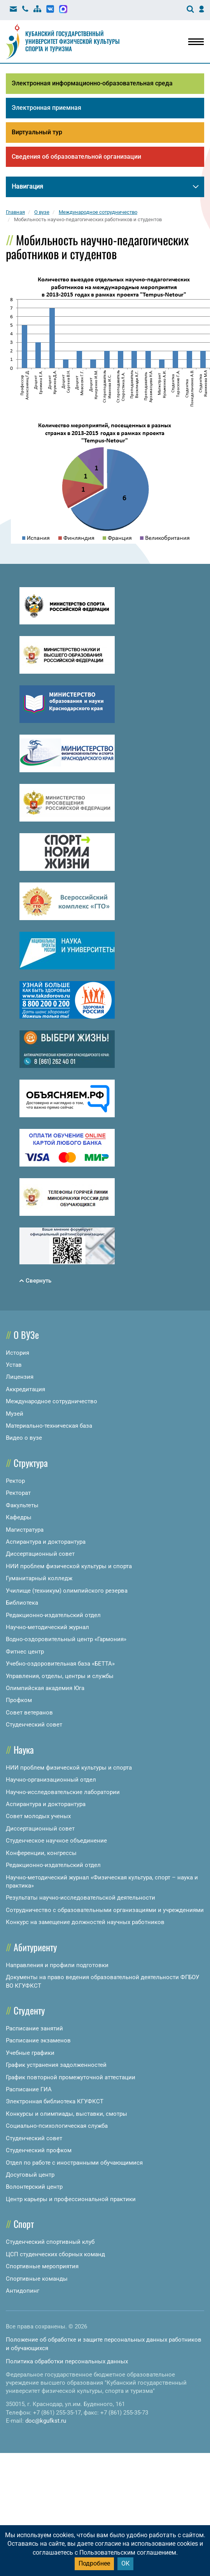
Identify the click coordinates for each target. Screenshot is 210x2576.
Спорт (24, 2226)
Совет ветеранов (29, 1714)
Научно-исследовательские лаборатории (63, 1793)
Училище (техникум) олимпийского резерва (67, 1592)
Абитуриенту (35, 1948)
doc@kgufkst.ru (45, 2422)
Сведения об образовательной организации (76, 157)
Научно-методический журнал (47, 1628)
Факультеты (22, 1506)
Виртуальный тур (37, 133)
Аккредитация (25, 1390)
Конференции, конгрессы (41, 1854)
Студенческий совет (34, 1726)
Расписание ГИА (29, 2091)
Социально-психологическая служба (57, 2127)
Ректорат (18, 1494)
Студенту (29, 2012)
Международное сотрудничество (51, 1403)
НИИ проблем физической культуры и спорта (69, 1567)
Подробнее (94, 2563)
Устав (14, 1366)
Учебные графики (30, 2054)
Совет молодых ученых (38, 1818)
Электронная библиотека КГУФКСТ (54, 2103)
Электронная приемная (46, 108)
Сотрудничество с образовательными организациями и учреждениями (105, 1911)
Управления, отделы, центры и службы (60, 1677)
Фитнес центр (25, 1653)
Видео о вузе (24, 1439)
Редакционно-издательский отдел (53, 1616)
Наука (24, 1751)
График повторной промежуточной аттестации (70, 2078)
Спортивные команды (37, 2280)
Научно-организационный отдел (51, 1781)
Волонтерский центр (34, 2188)
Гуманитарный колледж (39, 1580)
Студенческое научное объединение (56, 1842)
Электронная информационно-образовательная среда (92, 83)
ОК (125, 2563)
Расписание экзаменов (38, 2042)
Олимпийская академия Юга (45, 1690)
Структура (31, 1464)
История (17, 1354)
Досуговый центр (30, 2176)
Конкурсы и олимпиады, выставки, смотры (66, 2115)
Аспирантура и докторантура (46, 1543)
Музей (14, 1415)
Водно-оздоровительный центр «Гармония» (66, 1641)
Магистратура (25, 1531)
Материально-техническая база (49, 1427)
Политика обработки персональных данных (67, 2362)
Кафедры (19, 1519)
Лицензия (19, 1378)
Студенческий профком (39, 2152)
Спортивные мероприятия (42, 2268)
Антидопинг (22, 2292)
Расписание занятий (34, 2029)
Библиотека (22, 1604)
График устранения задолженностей (56, 2066)
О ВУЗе (26, 1336)
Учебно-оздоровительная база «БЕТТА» (60, 1665)
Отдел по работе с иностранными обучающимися (74, 2164)
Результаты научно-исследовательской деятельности (80, 1899)
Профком (19, 1702)
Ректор (15, 1482)
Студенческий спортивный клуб (50, 2243)
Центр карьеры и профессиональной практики (71, 2200)
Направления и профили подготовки (57, 1966)
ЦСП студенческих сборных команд (55, 2255)
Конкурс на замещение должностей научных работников (85, 1924)
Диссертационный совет (40, 1555)
